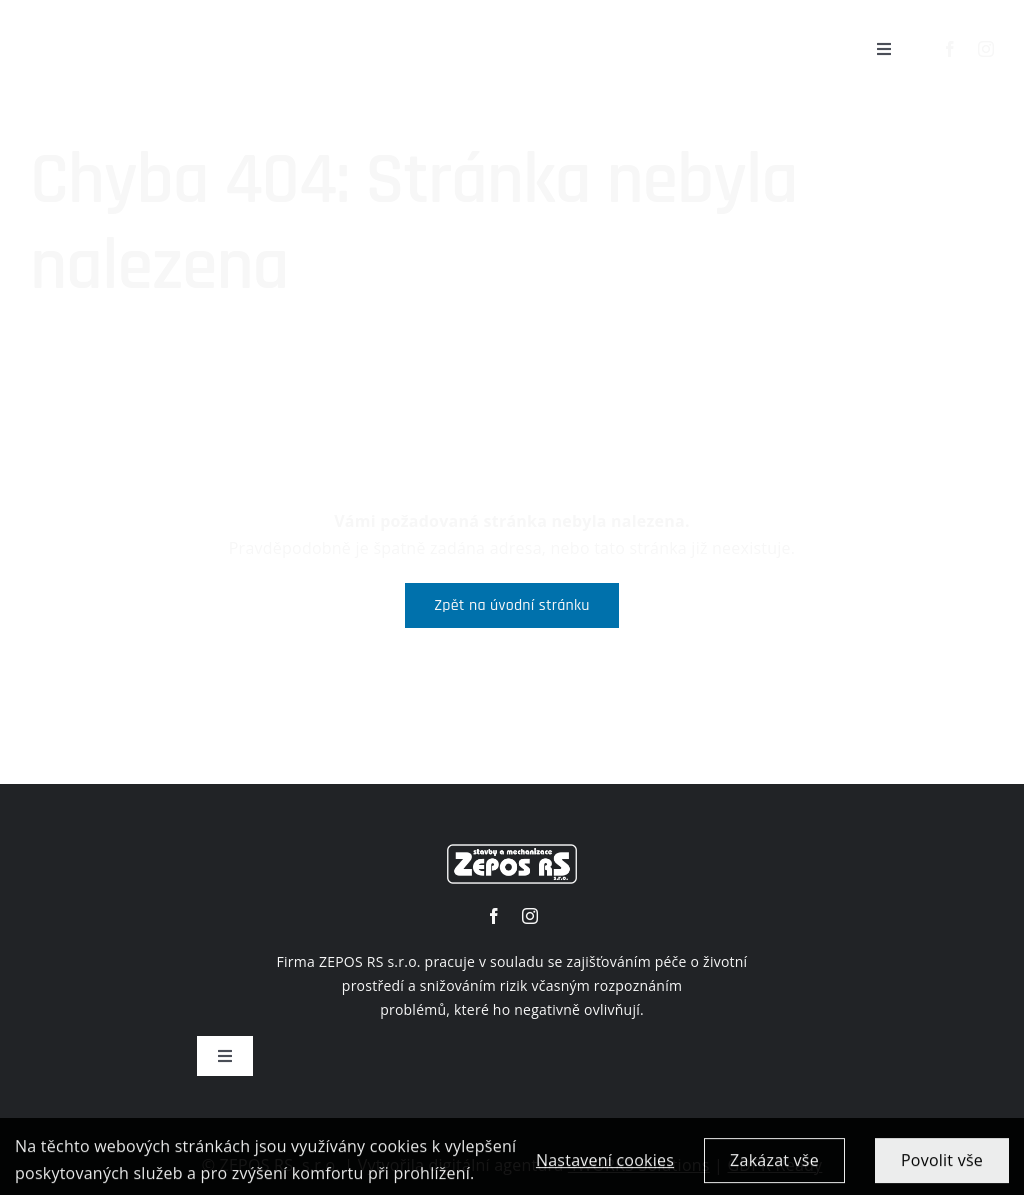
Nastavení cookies (605, 1168)
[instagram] (986, 49)
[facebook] (950, 49)
